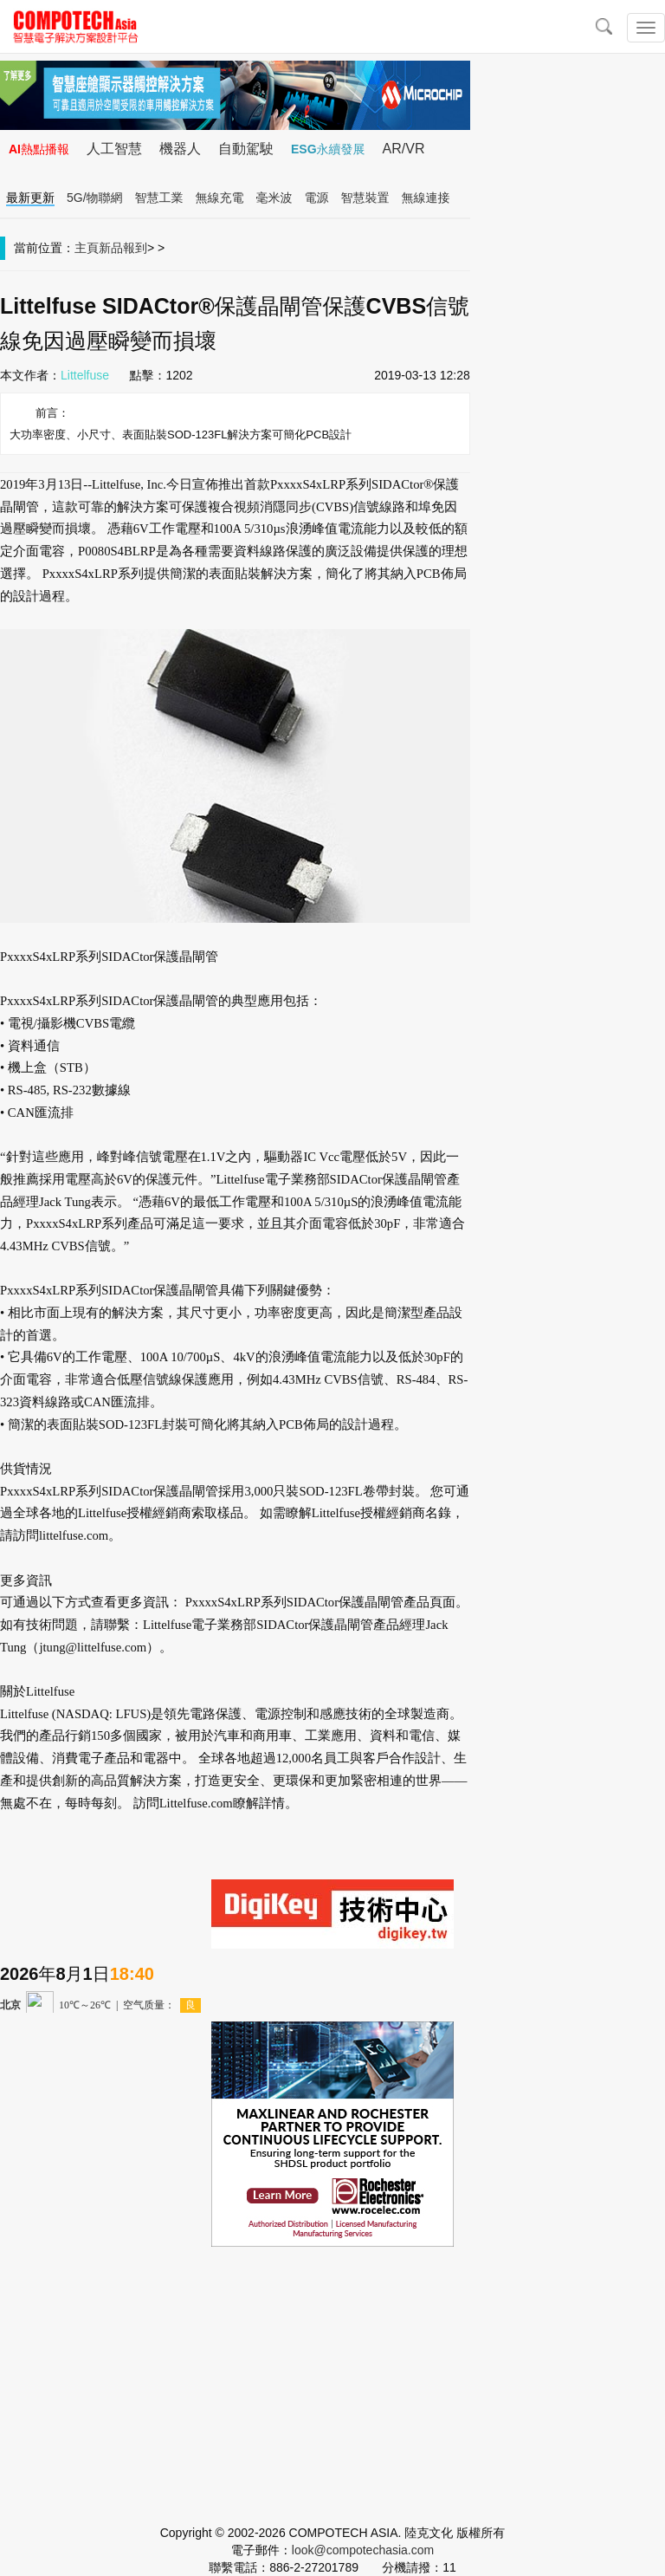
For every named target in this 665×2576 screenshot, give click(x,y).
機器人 (180, 148)
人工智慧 (114, 148)
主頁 (86, 248)
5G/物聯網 (95, 197)
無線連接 (426, 197)
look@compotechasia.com (363, 2550)
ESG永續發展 (328, 149)
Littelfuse (85, 375)
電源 (317, 197)
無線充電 (220, 197)
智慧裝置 (365, 197)
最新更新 (30, 197)
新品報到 (123, 248)
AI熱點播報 (39, 149)
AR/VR (404, 148)
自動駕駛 (246, 148)
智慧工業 (159, 197)
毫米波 (274, 197)
